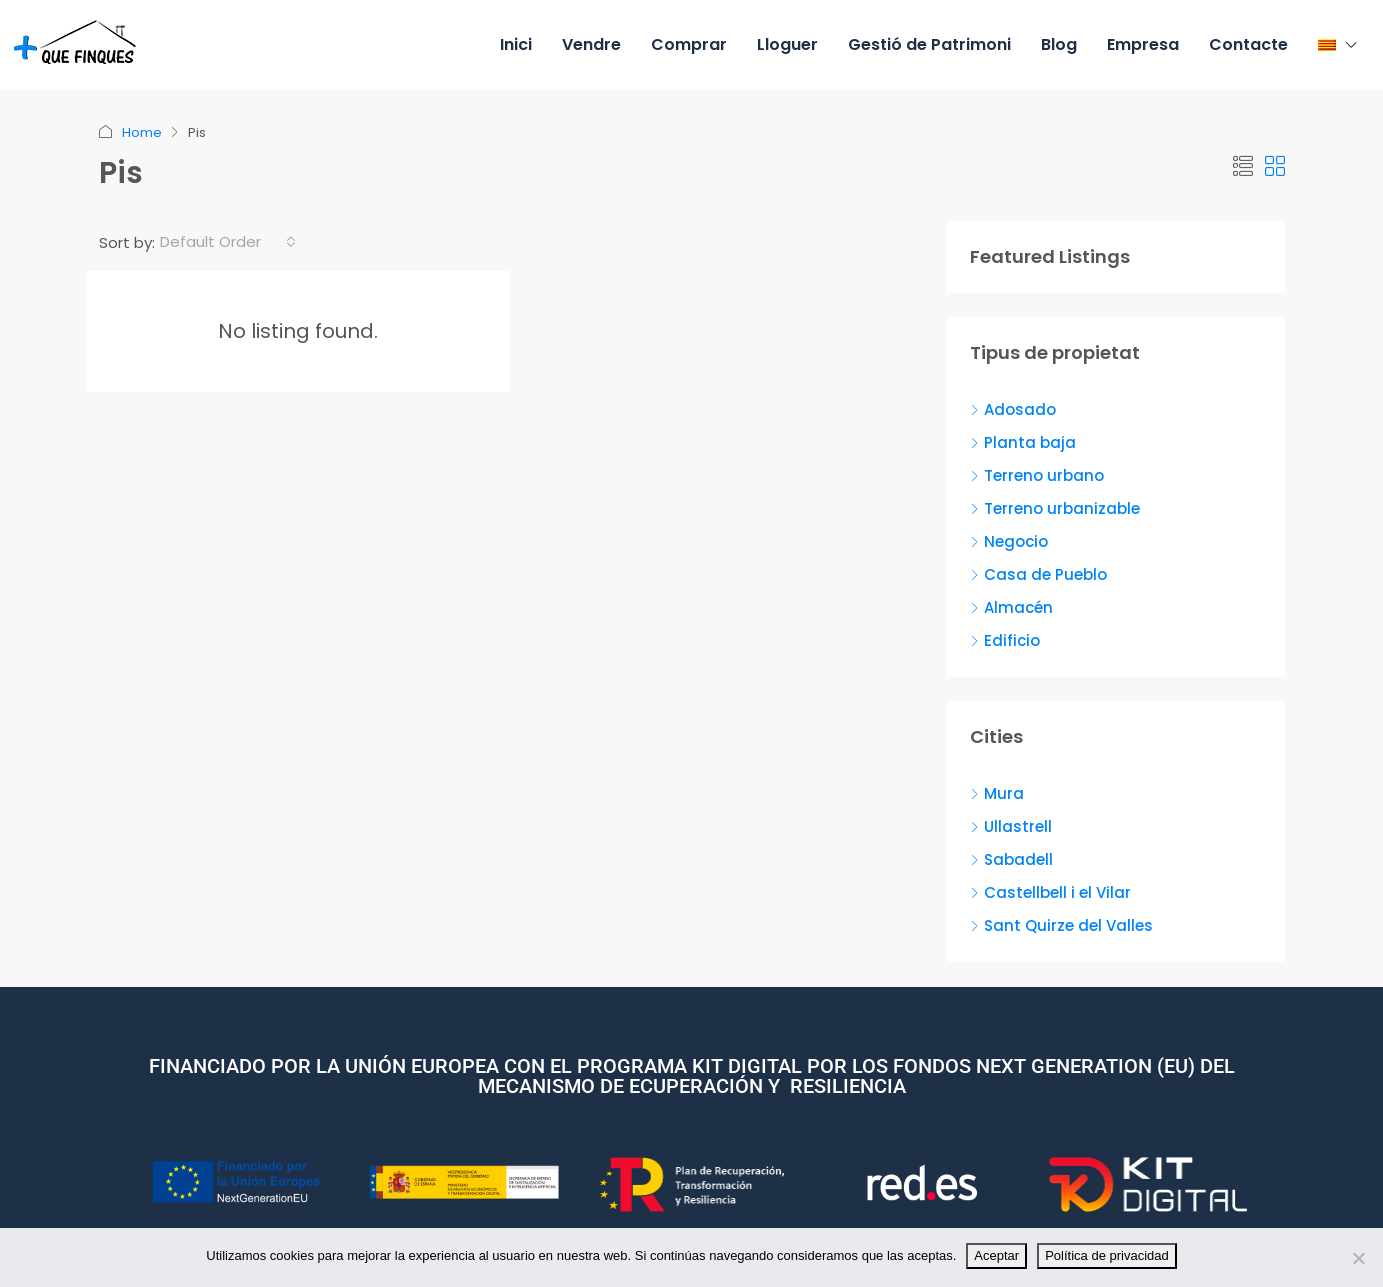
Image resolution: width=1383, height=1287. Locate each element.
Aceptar (996, 1255)
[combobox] (228, 242)
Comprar (689, 44)
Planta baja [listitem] (1023, 442)
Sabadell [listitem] (1011, 859)
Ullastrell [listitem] (1011, 826)
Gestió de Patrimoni (929, 44)
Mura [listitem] (997, 793)
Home (142, 132)
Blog (1059, 44)
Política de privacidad (1107, 1255)
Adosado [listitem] (1013, 409)
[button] (1243, 167)
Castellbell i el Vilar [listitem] (1050, 892)
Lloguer (787, 44)
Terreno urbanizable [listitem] (1055, 508)
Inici (516, 44)
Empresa (1143, 44)
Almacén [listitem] (1011, 607)
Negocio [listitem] (1009, 541)
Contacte (1248, 44)
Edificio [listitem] (1005, 640)
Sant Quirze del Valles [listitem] (1061, 925)
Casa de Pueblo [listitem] (1038, 574)
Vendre (591, 44)
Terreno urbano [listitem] (1037, 475)
